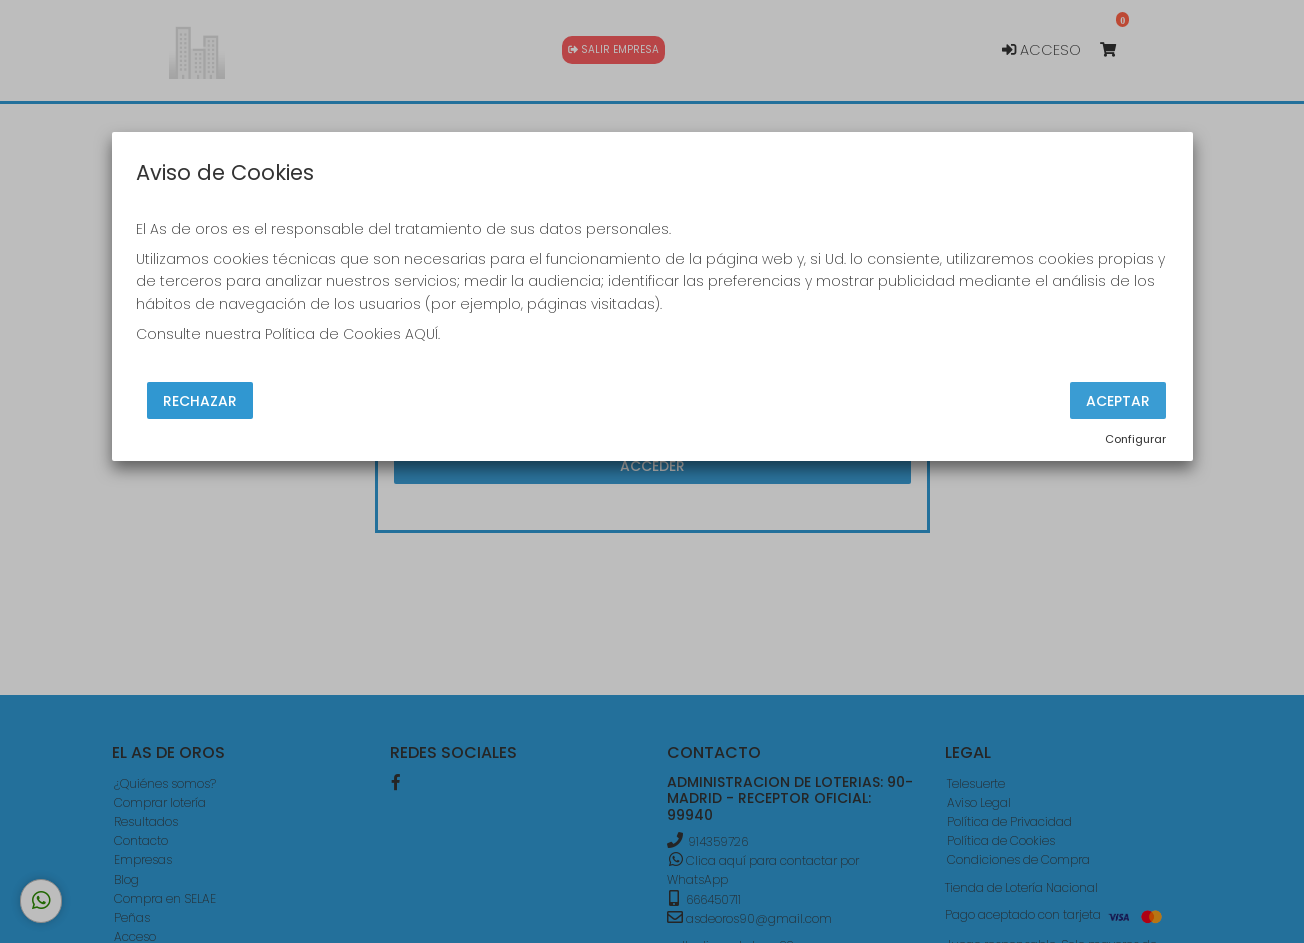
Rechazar (200, 400)
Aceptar (1118, 400)
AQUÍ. (422, 334)
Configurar (1135, 439)
